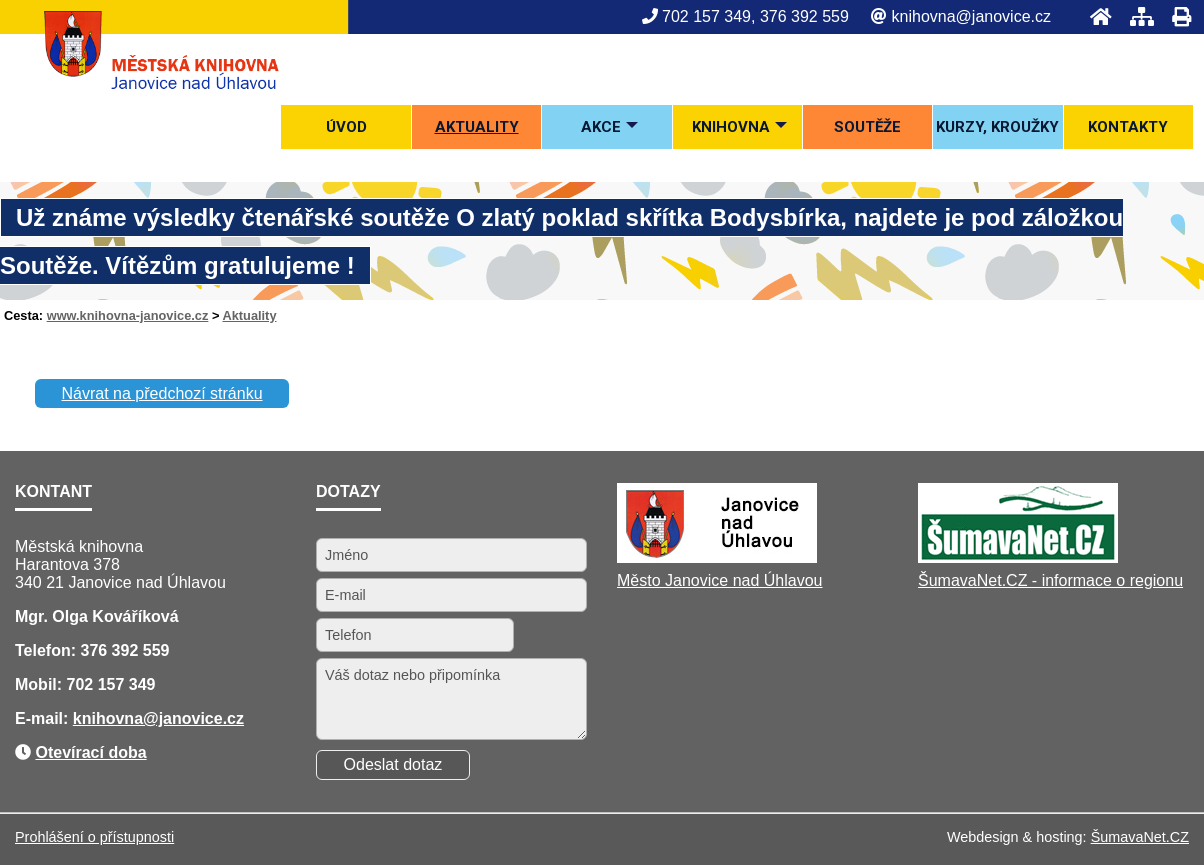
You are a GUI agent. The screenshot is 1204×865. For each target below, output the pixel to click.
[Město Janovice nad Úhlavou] (717, 557)
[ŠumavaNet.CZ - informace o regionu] (1018, 557)
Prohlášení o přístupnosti (94, 837)
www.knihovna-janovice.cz (128, 315)
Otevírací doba (90, 752)
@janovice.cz (193, 718)
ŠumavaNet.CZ (1140, 837)
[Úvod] (1095, 16)
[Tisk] (1175, 16)
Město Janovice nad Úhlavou (719, 580)
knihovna (108, 718)
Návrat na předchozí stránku (162, 393)
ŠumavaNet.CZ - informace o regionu (1050, 580)
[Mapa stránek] (1136, 16)
